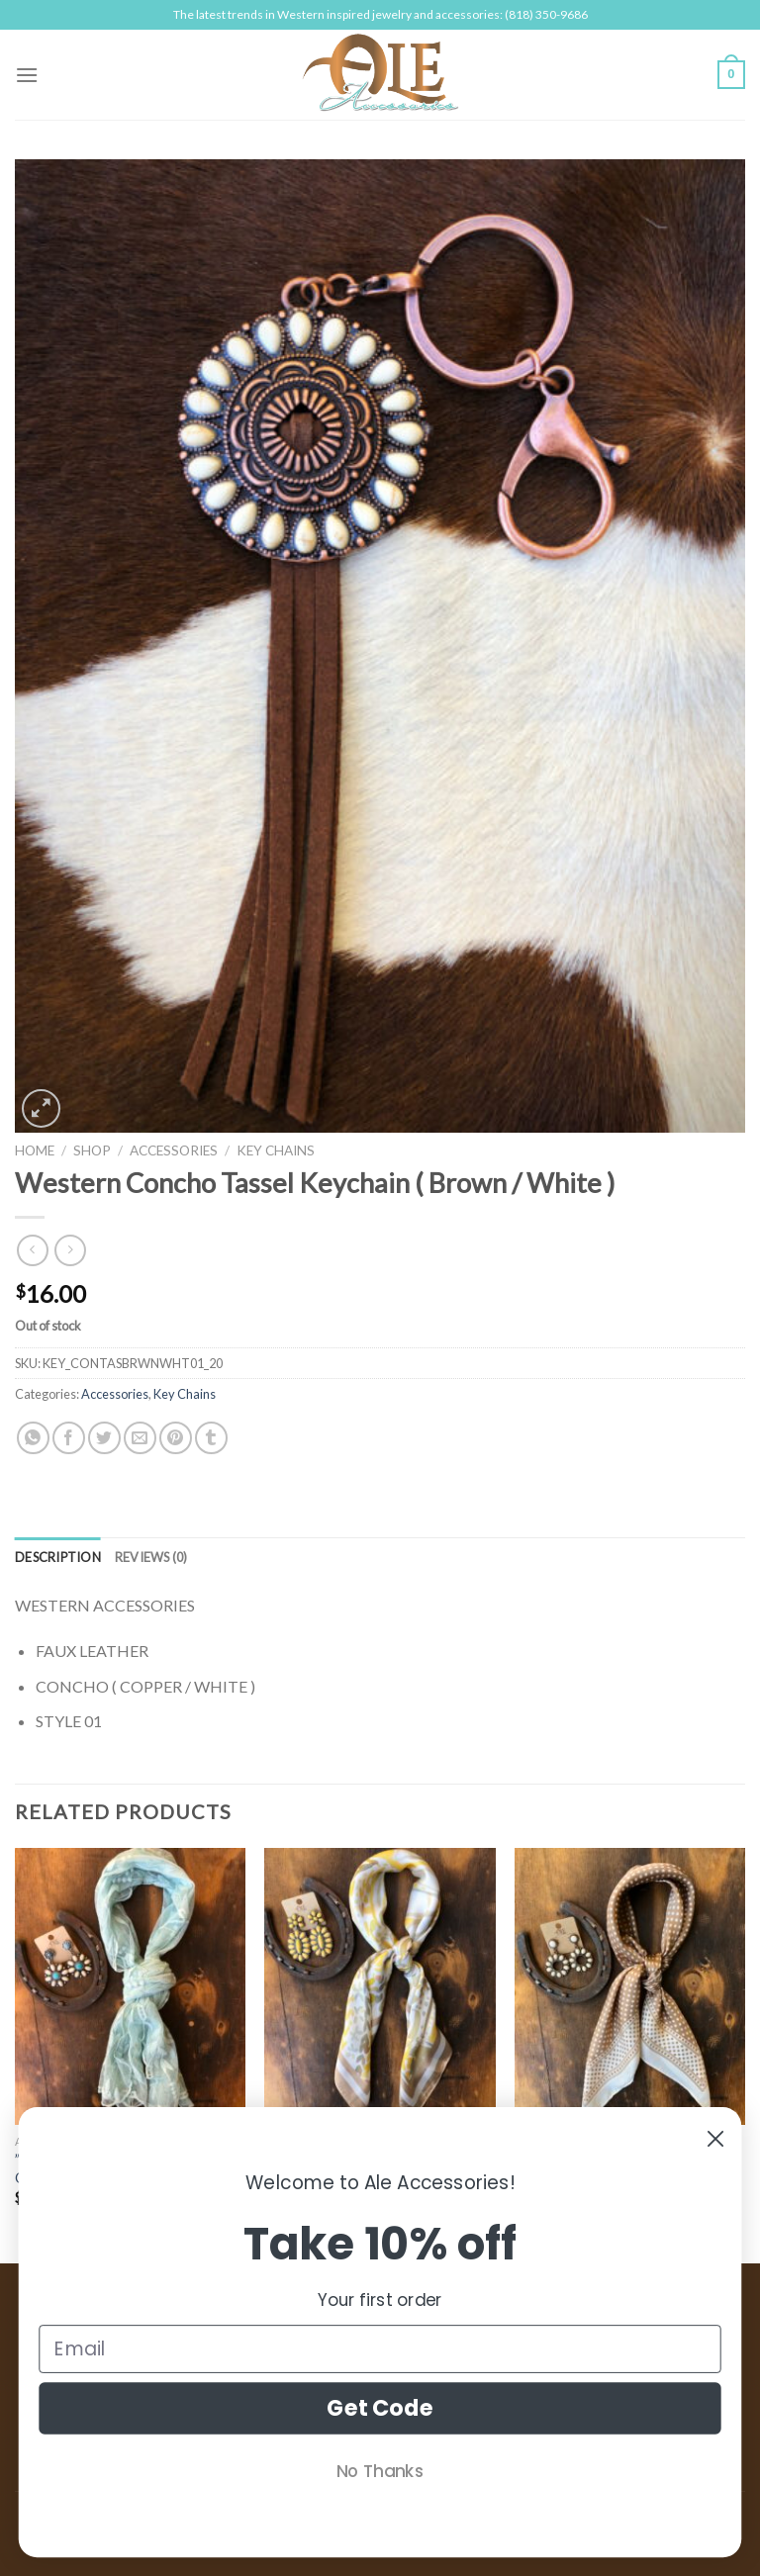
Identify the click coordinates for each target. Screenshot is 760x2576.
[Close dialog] (715, 2139)
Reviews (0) (151, 1557)
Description (58, 1557)
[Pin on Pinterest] (175, 1438)
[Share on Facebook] (68, 1438)
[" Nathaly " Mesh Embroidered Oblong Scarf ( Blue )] (130, 1986)
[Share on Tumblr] (211, 1438)
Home (34, 1150)
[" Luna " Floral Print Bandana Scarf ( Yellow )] (379, 1986)
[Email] (379, 2349)
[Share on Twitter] (104, 1438)
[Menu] (27, 74)
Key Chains (276, 1150)
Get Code (380, 2408)
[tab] (58, 1557)
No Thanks (380, 2470)
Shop (92, 1150)
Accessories (174, 1150)
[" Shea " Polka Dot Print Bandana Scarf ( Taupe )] (630, 1986)
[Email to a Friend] (140, 1438)
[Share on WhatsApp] (33, 1438)
